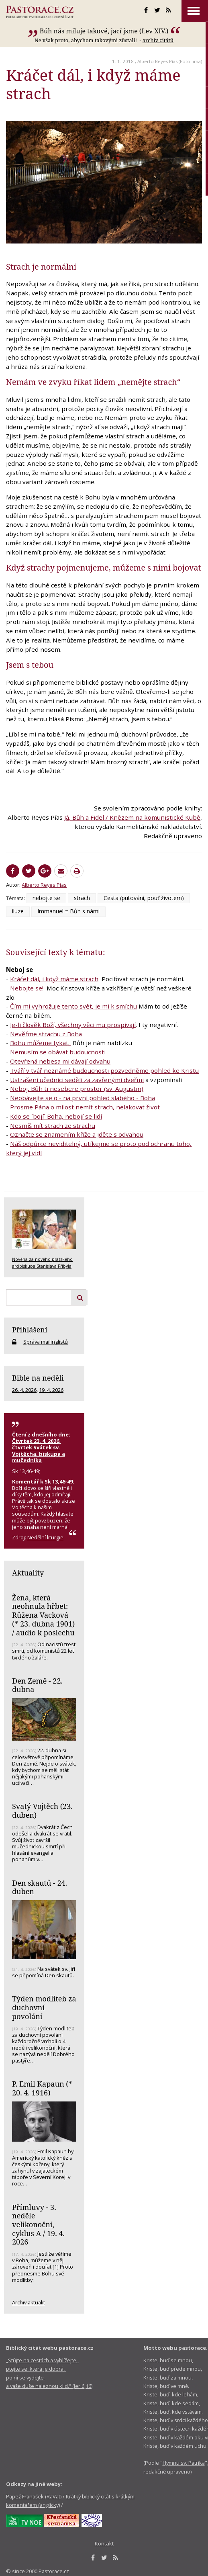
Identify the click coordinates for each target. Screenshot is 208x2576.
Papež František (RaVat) (33, 2496)
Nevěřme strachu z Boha (46, 1034)
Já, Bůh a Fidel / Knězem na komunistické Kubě (132, 817)
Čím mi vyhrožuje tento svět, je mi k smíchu (73, 1006)
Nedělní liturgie (45, 1537)
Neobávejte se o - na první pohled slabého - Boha (82, 1098)
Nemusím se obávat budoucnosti (58, 1052)
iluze (18, 911)
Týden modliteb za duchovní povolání (44, 2007)
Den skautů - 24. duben (39, 1887)
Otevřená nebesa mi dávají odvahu (60, 1061)
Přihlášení (29, 1329)
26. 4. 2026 (24, 1389)
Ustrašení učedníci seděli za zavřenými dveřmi (77, 1080)
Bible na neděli (38, 1378)
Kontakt (104, 2543)
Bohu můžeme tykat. (40, 1043)
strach (82, 898)
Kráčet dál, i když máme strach (54, 979)
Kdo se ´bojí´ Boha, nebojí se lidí (56, 1116)
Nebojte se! (26, 988)
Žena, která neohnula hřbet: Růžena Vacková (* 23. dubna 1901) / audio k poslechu (43, 1615)
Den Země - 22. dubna (37, 1685)
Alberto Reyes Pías (157, 61)
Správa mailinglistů (45, 1341)
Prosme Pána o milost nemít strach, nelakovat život (85, 1107)
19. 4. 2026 (51, 1389)
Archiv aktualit (28, 2302)
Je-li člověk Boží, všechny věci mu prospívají (73, 1025)
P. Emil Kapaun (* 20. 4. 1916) (42, 2088)
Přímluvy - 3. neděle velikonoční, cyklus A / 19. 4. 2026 (38, 2224)
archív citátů (158, 40)
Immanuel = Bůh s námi (68, 911)
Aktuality (28, 1573)
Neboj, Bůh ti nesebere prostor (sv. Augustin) (76, 1088)
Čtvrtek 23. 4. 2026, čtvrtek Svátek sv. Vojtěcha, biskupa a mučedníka (38, 1450)
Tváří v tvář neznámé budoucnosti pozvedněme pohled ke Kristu (104, 1070)
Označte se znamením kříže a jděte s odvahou (76, 1134)
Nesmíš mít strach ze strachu (52, 1125)
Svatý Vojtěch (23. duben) (42, 1810)
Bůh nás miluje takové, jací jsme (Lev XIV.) (104, 31)
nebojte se (46, 898)
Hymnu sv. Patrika (184, 2462)
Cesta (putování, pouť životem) (144, 898)
